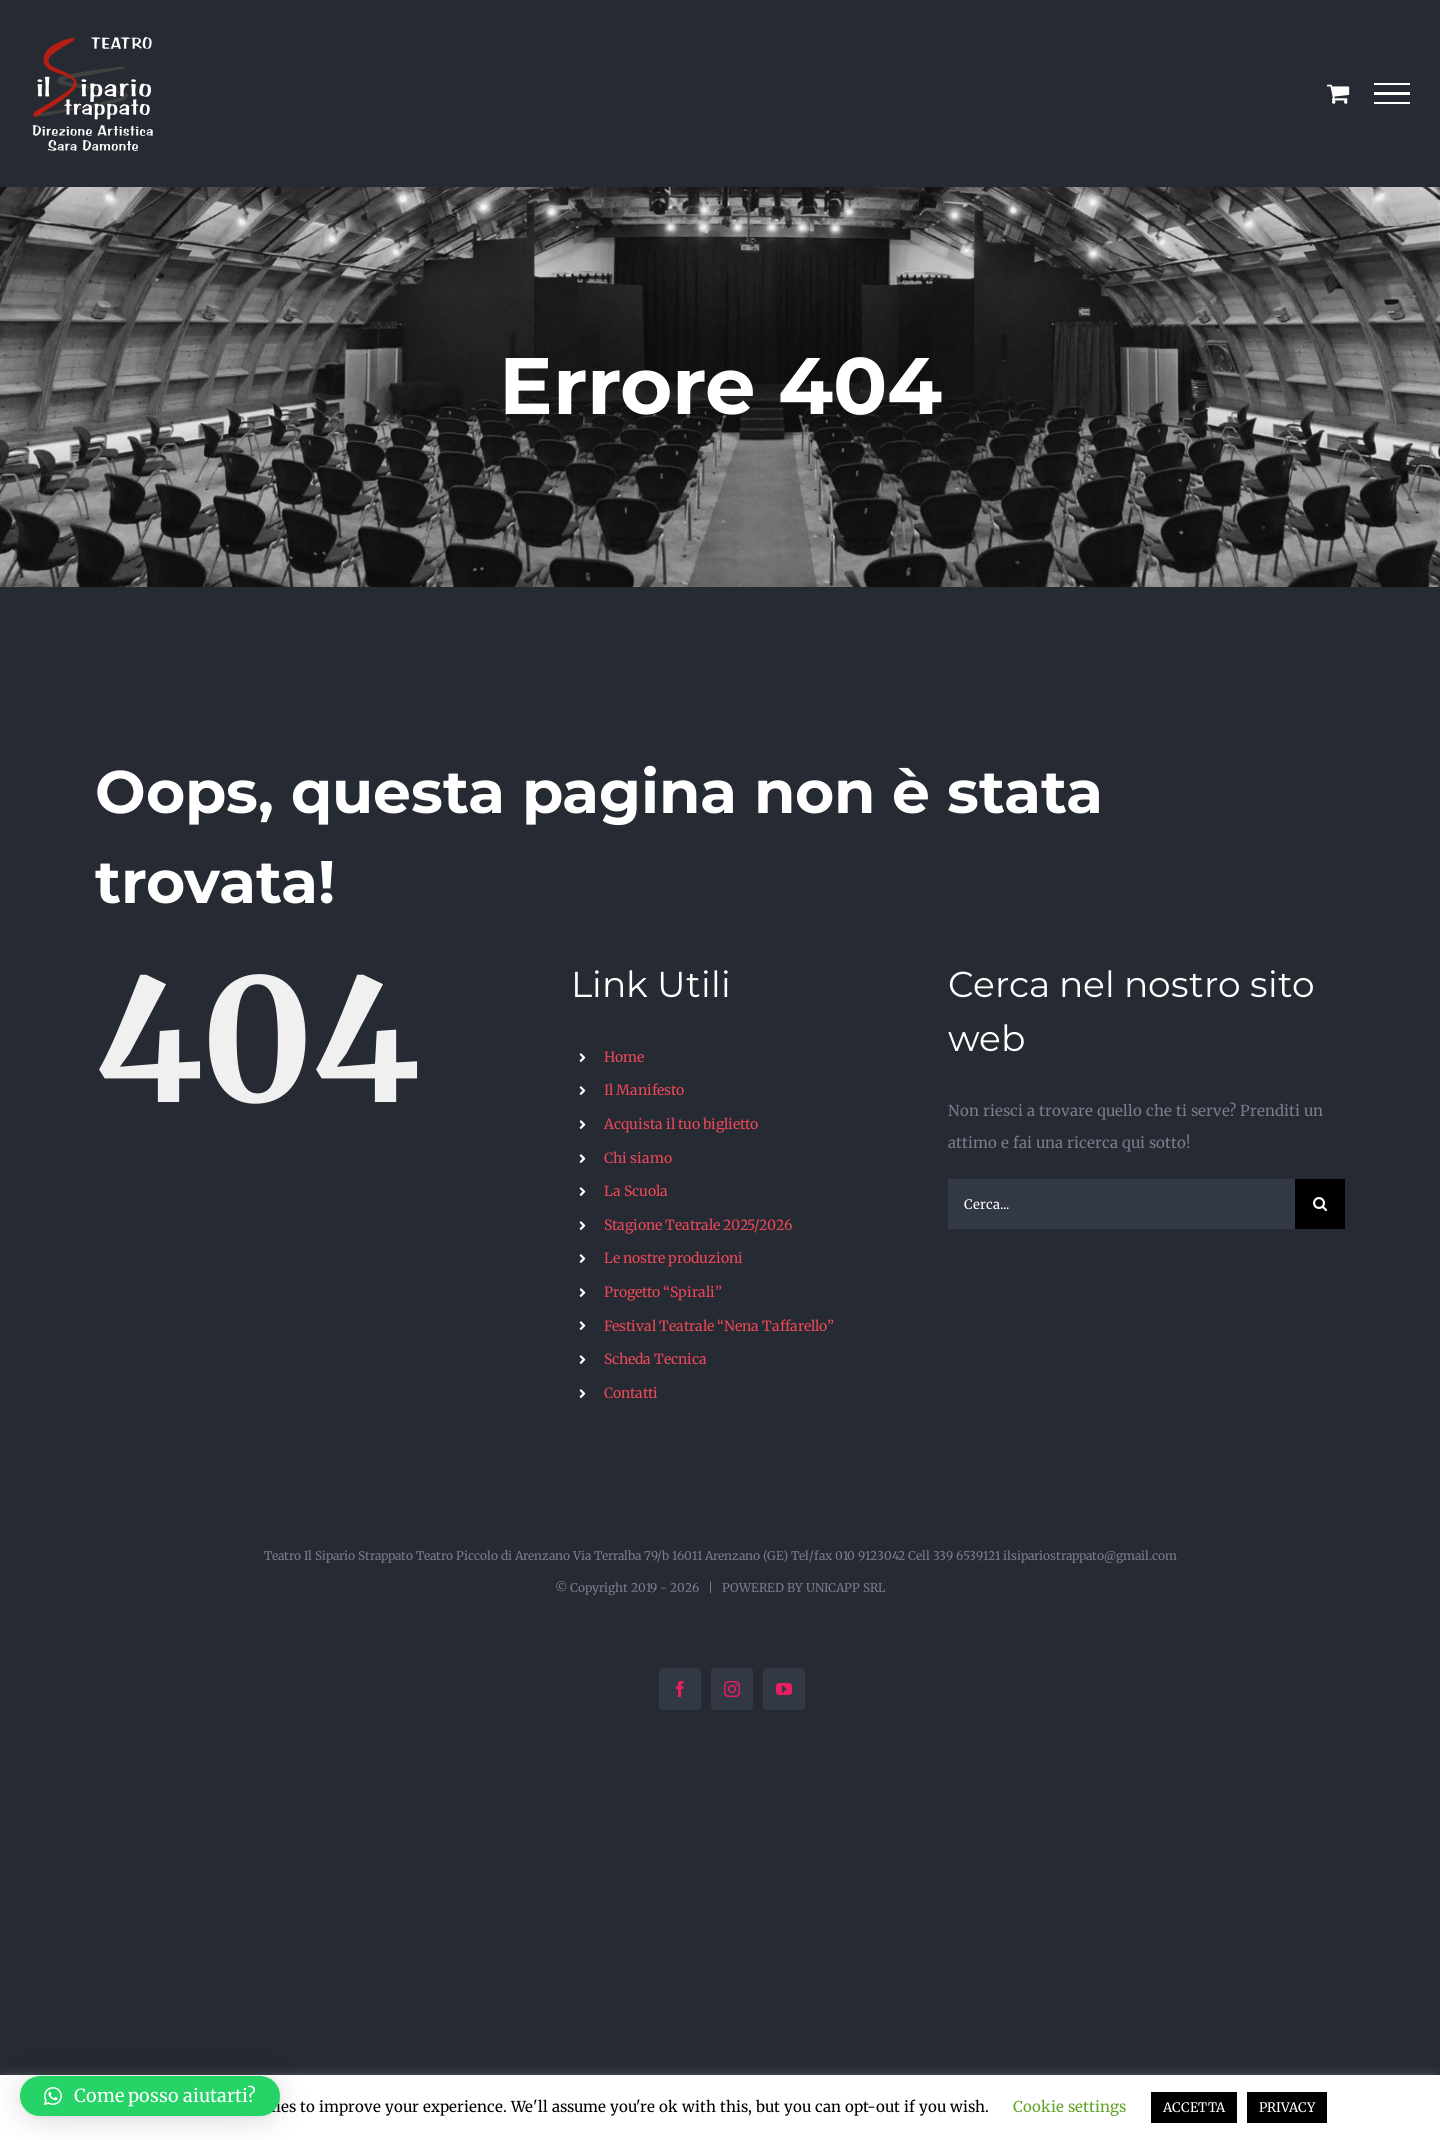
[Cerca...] (1121, 1204)
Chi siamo (638, 1158)
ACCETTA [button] (1194, 2107)
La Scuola (636, 1191)
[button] (150, 2096)
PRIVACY (1287, 2107)
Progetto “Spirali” (663, 1292)
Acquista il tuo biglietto (681, 1124)
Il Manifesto (644, 1090)
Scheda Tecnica (655, 1359)
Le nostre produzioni (673, 1258)
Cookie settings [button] (1069, 2106)
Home (624, 1057)
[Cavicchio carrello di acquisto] (1338, 93)
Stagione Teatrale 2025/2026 (698, 1225)
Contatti (631, 1393)
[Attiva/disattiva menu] (1392, 94)
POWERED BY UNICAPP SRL (803, 1587)
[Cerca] (1320, 1204)
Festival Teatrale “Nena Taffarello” (719, 1326)
